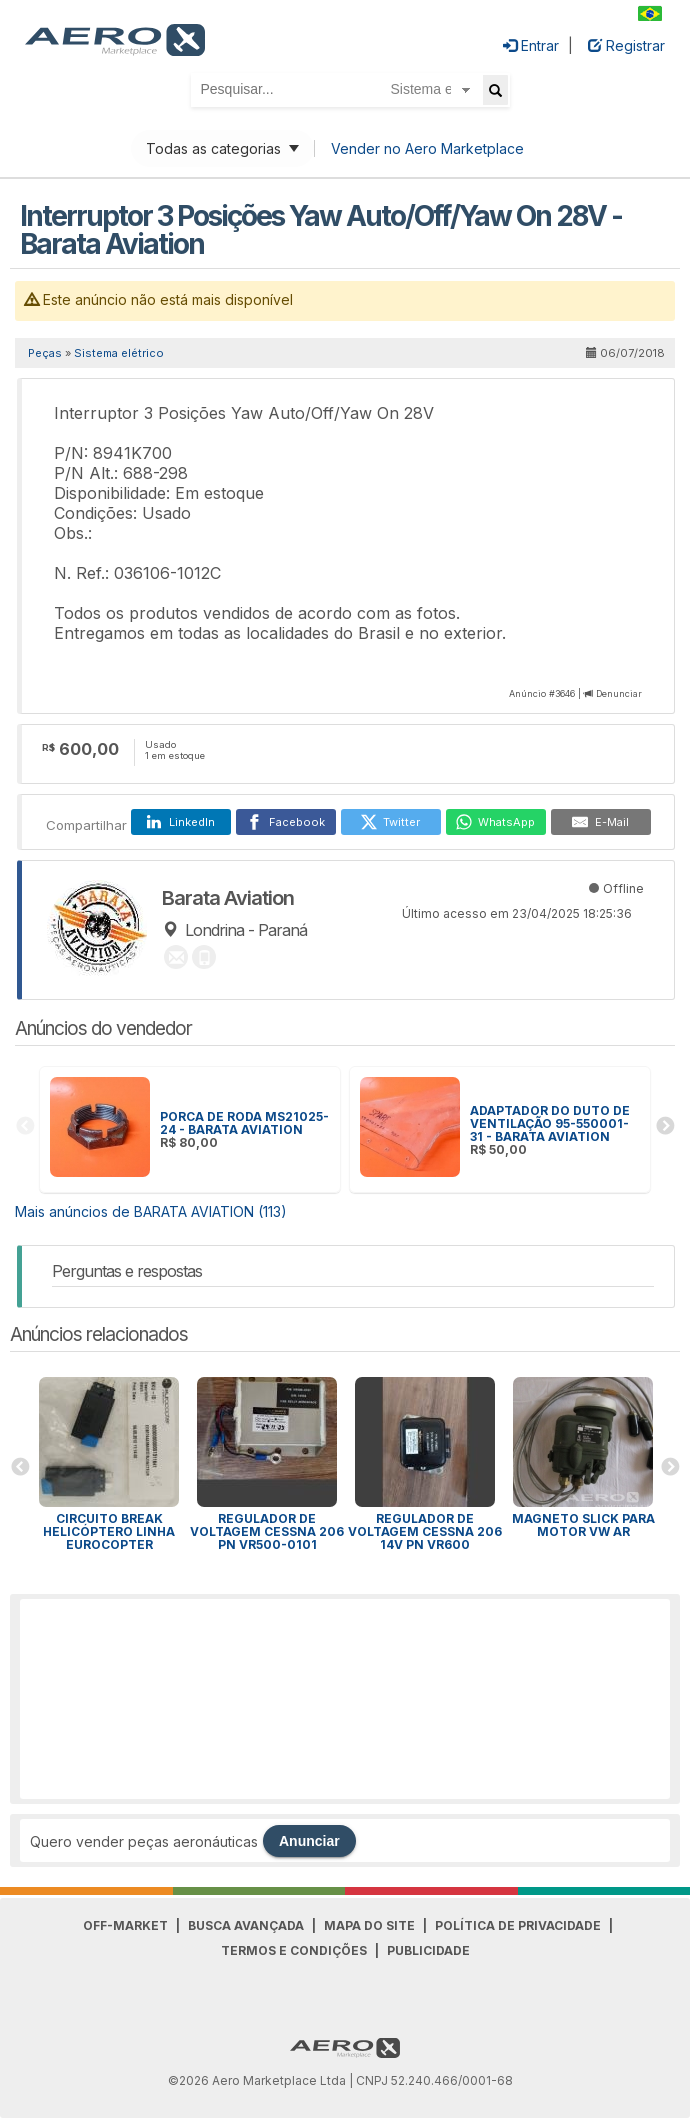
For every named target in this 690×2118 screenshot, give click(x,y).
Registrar (626, 45)
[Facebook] (286, 822)
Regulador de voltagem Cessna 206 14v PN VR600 (425, 1531)
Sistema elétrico (119, 353)
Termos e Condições (294, 1950)
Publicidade (428, 1950)
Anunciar (309, 1841)
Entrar (531, 45)
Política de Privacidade (518, 1925)
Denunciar (619, 693)
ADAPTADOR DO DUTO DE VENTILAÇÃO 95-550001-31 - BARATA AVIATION (550, 1123)
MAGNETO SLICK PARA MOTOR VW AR (583, 1525)
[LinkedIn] (181, 822)
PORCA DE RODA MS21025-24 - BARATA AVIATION (244, 1123)
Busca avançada (246, 1925)
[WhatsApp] (496, 822)
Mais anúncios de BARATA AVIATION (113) (151, 1211)
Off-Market (125, 1925)
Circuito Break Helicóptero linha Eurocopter (109, 1531)
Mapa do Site (369, 1925)
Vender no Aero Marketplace (427, 148)
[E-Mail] (601, 822)
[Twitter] (391, 822)
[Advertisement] (345, 1699)
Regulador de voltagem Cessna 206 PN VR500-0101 (267, 1531)
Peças (45, 353)
